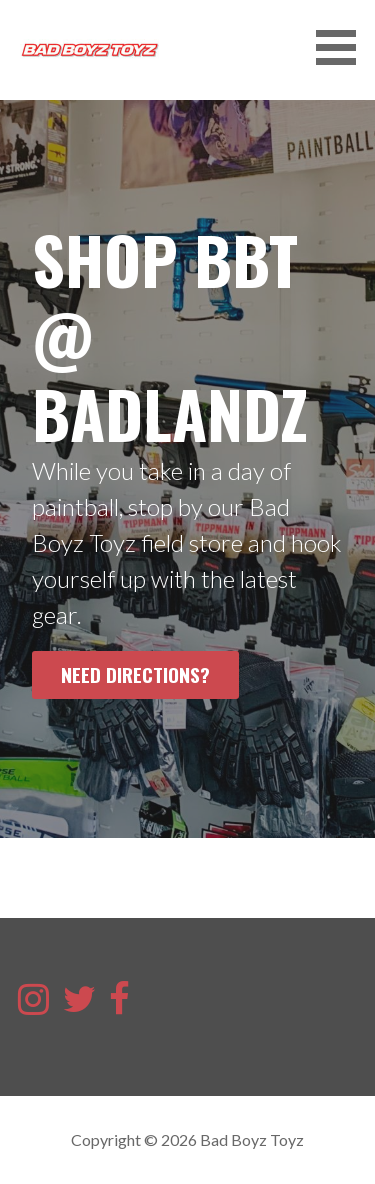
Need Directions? (135, 674)
